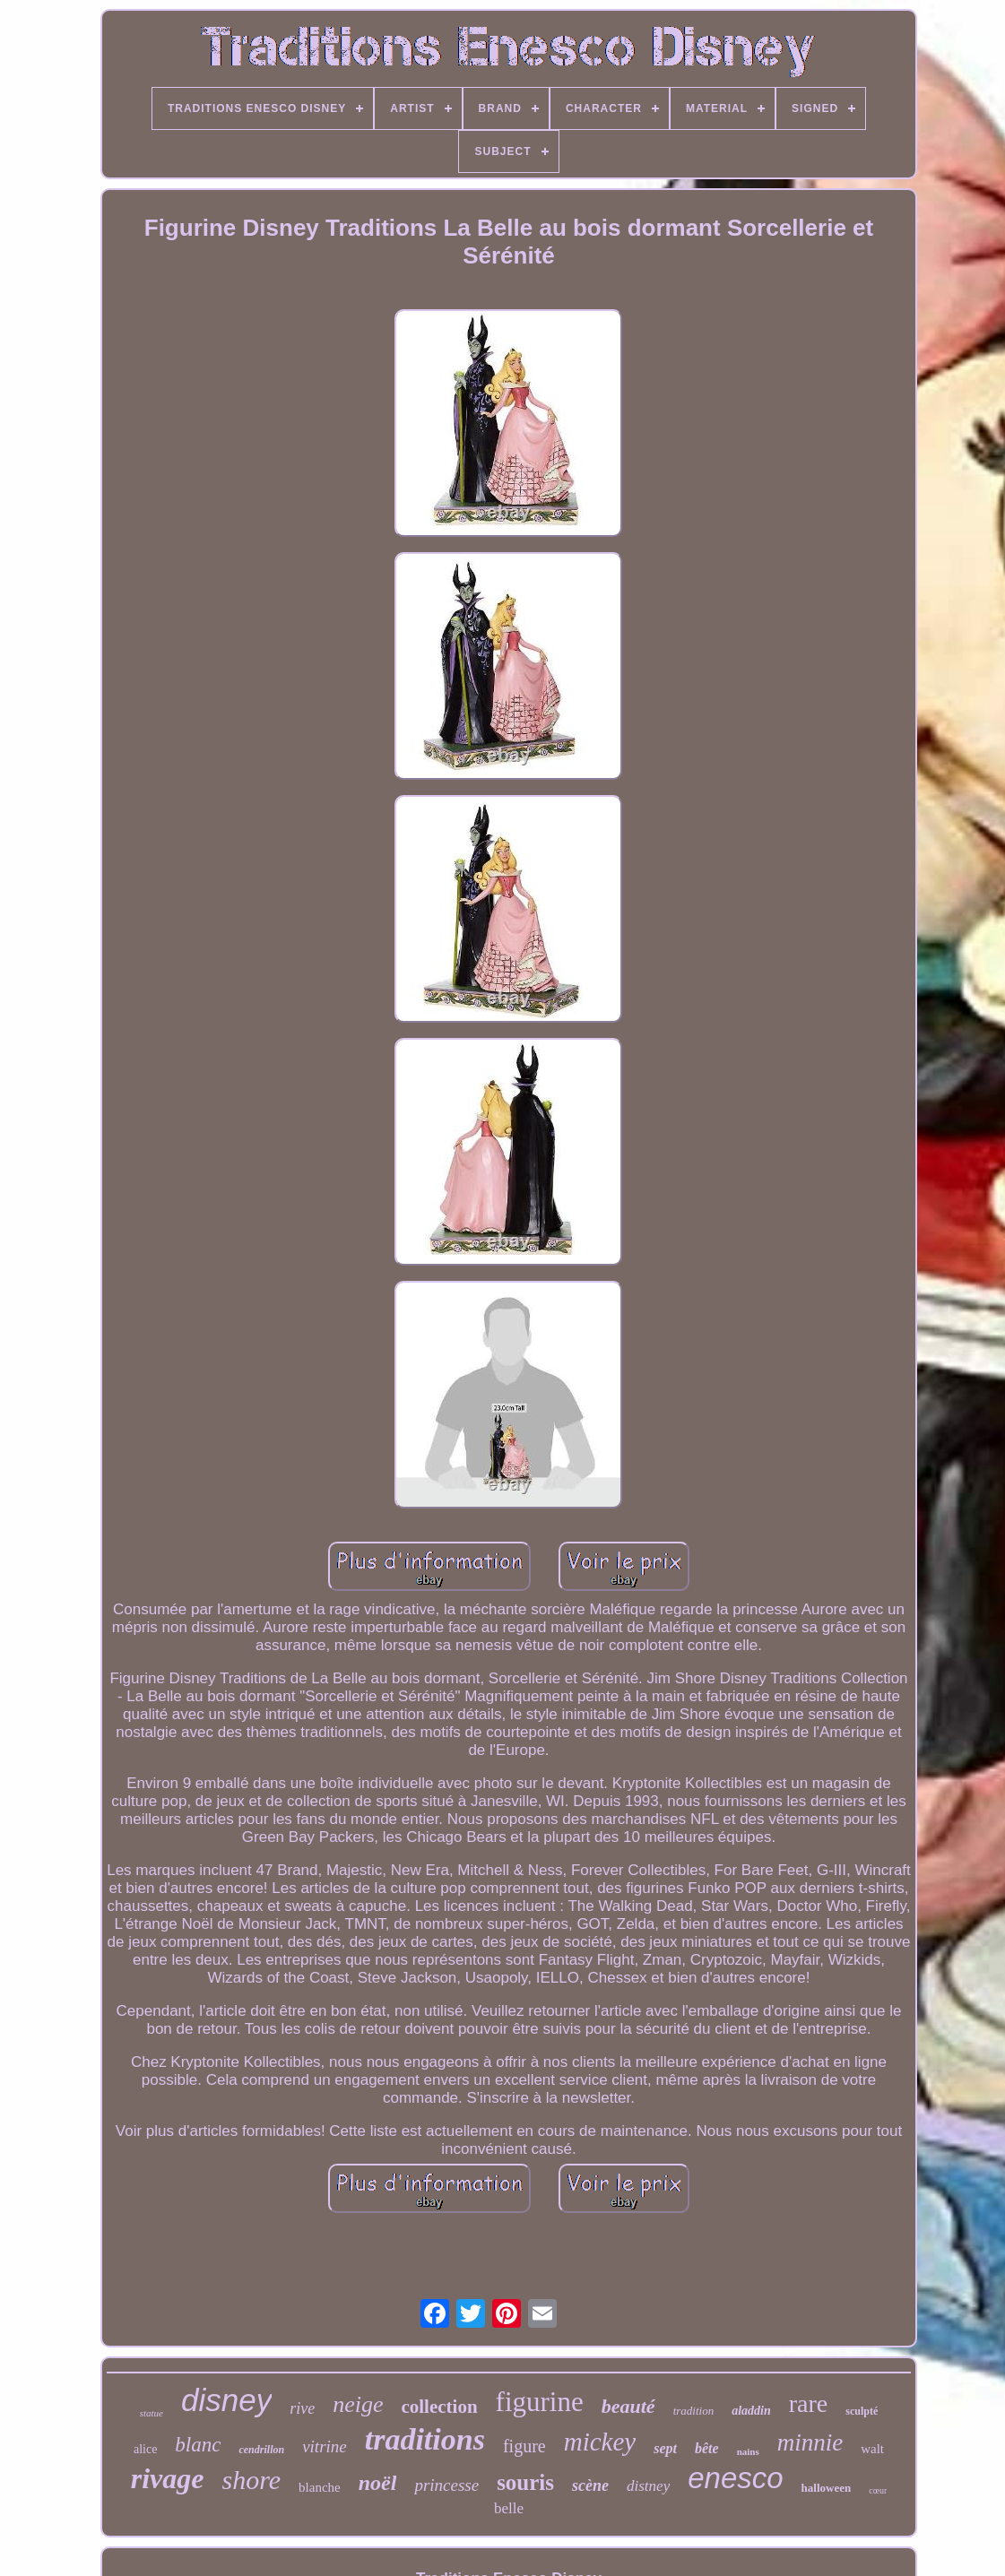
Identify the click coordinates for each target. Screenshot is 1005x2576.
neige (358, 2404)
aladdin (751, 2410)
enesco (735, 2477)
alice (145, 2449)
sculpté (861, 2411)
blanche (320, 2487)
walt (872, 2449)
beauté (628, 2406)
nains (748, 2451)
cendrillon (261, 2449)
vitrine (324, 2446)
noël (378, 2482)
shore (252, 2479)
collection (439, 2406)
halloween (826, 2487)
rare (808, 2403)
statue (151, 2412)
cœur (878, 2490)
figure (524, 2446)
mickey (600, 2441)
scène (590, 2485)
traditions (425, 2439)
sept (665, 2448)
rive (302, 2408)
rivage (167, 2478)
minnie (810, 2442)
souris (525, 2482)
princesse (446, 2485)
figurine (540, 2401)
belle (509, 2508)
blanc (198, 2444)
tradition (694, 2410)
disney (226, 2399)
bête (707, 2448)
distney (648, 2485)
